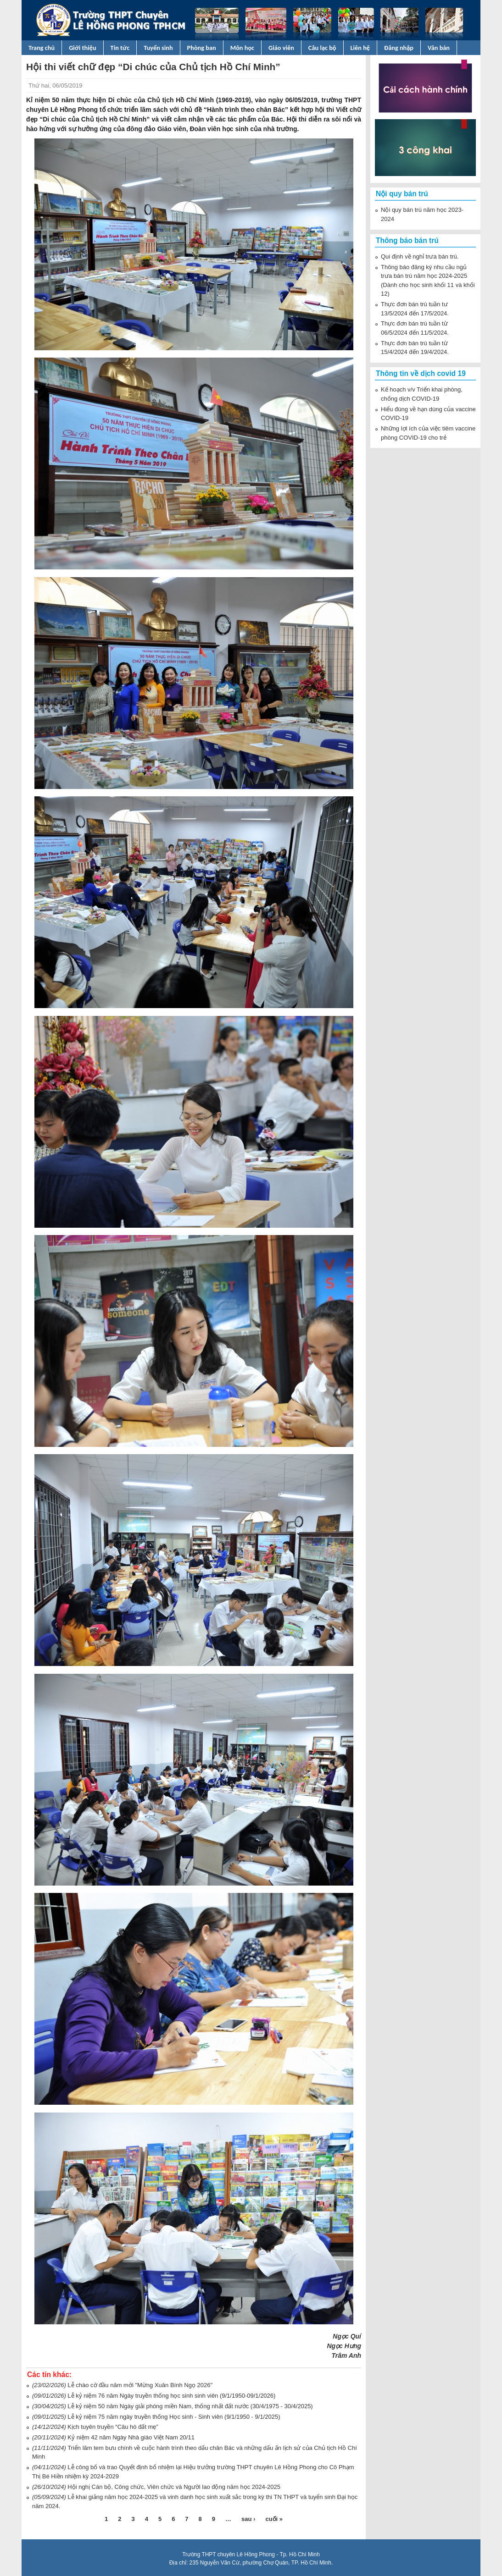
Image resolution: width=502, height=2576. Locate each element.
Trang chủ (41, 48)
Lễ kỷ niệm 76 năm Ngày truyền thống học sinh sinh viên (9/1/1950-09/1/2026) (171, 2395)
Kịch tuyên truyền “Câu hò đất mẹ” (112, 2426)
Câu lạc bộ (322, 48)
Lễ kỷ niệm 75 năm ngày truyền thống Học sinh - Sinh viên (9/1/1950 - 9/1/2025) (173, 2416)
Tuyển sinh (158, 48)
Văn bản (439, 48)
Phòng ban (201, 48)
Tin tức (120, 48)
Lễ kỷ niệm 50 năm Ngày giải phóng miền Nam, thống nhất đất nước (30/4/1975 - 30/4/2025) (189, 2406)
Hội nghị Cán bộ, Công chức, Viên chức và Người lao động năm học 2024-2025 (173, 2486)
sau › (248, 2518)
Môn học (242, 48)
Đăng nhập (398, 48)
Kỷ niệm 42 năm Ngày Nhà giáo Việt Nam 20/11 (131, 2437)
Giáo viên (281, 48)
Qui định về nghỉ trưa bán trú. (419, 256)
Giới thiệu (82, 48)
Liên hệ (360, 48)
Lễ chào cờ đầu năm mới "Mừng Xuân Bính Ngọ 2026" (139, 2385)
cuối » (274, 2518)
